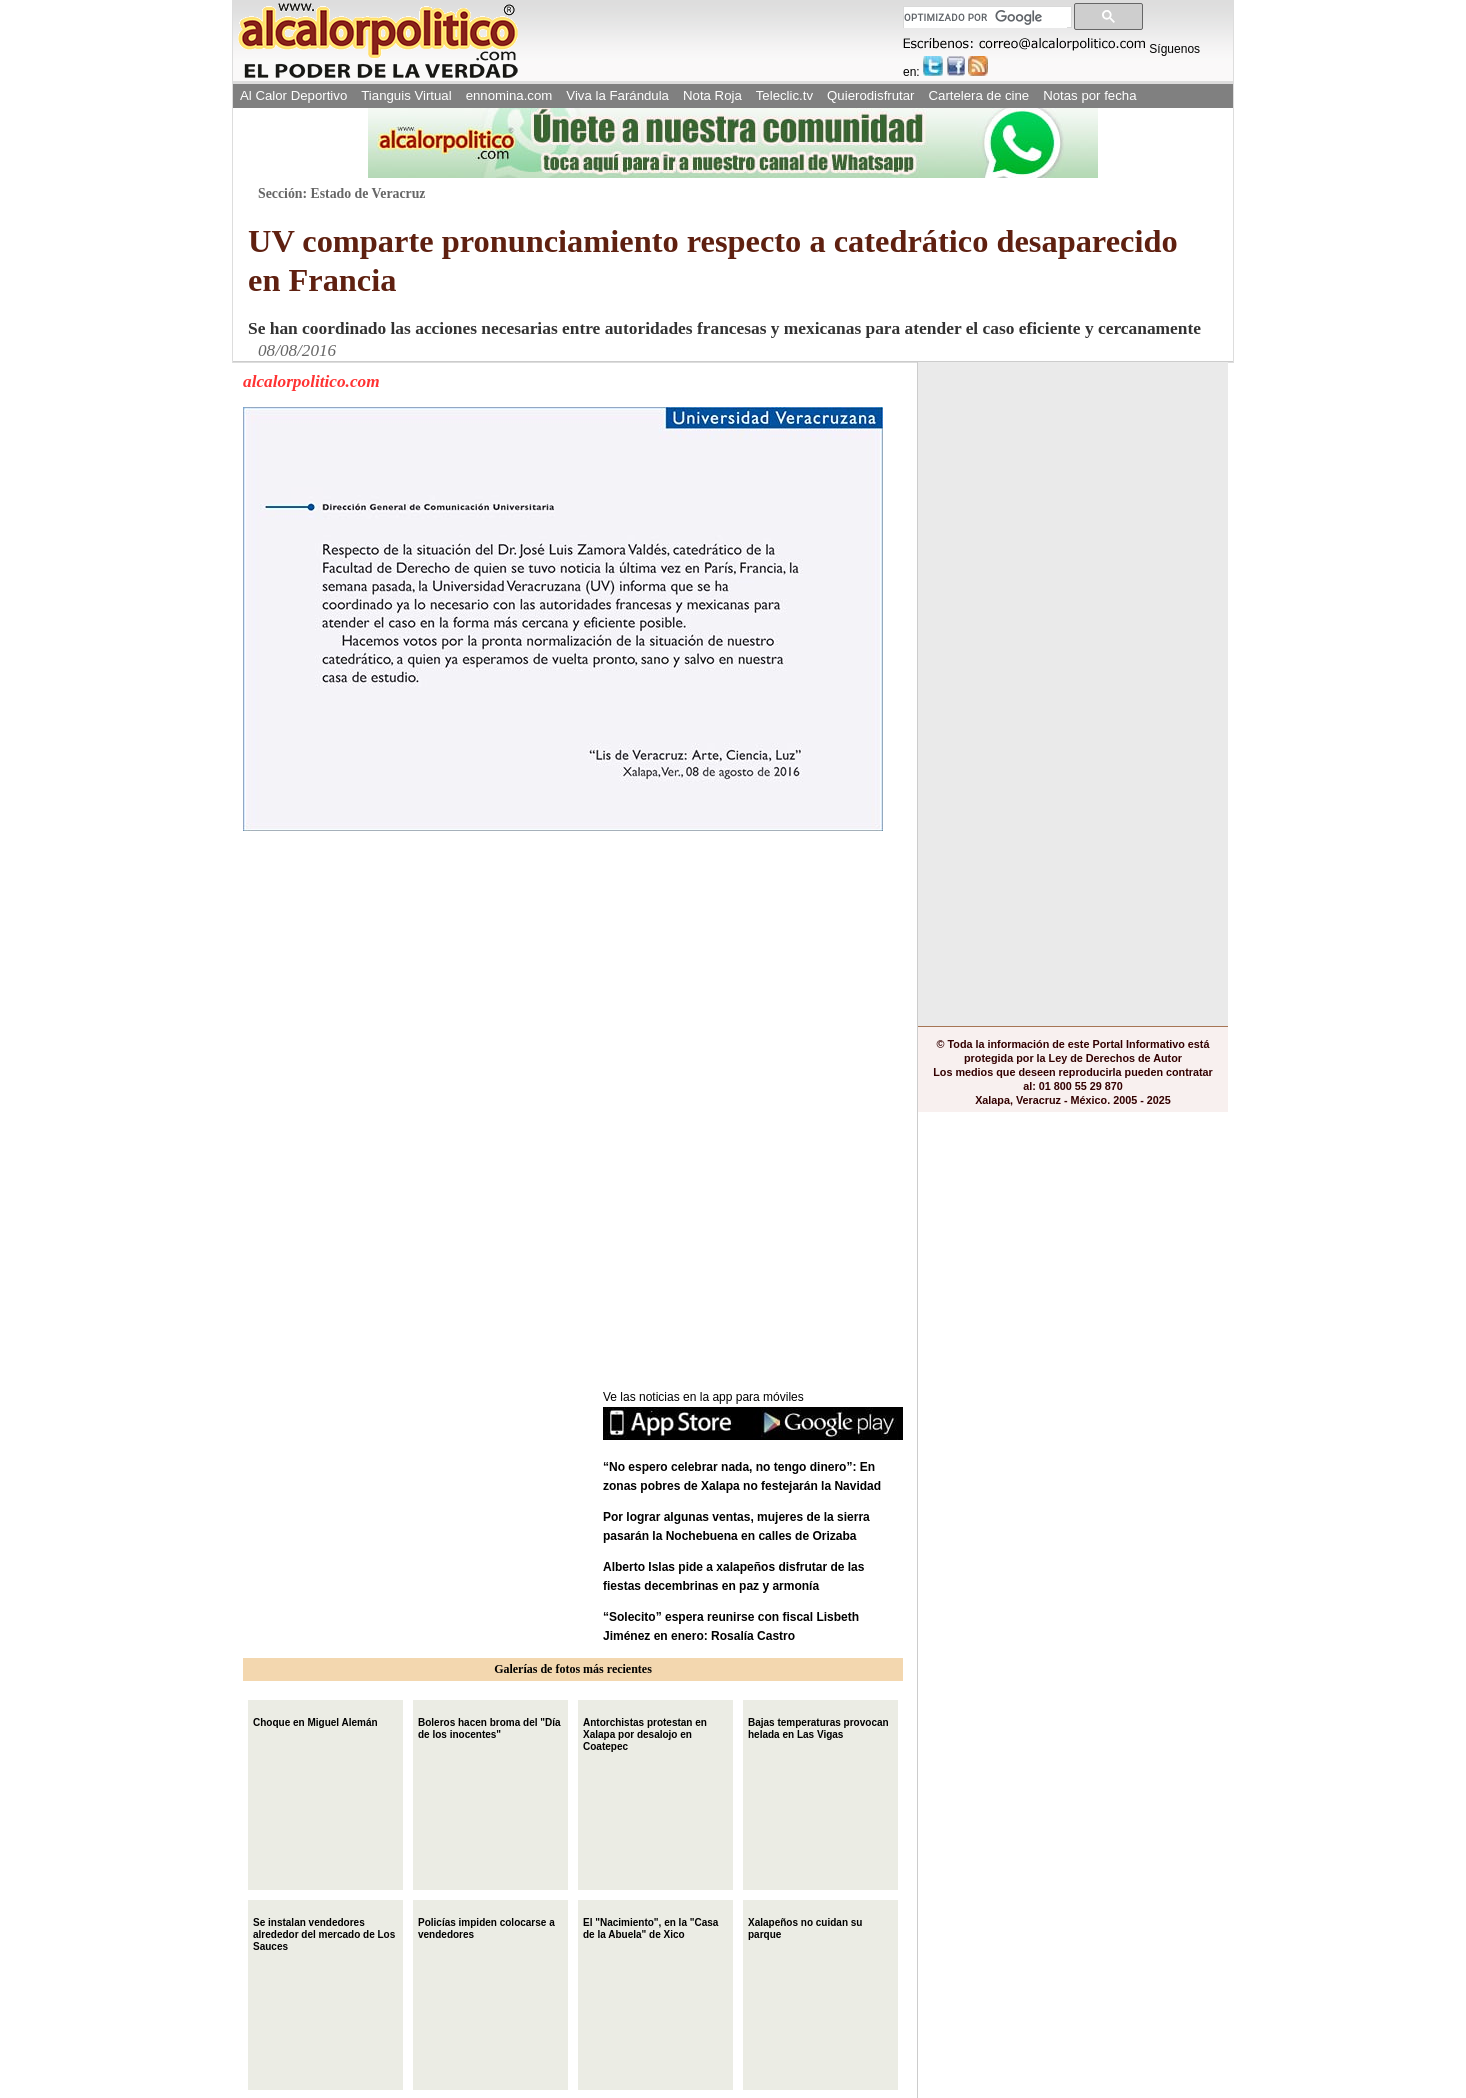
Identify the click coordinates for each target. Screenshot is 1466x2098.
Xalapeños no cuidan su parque (805, 1926)
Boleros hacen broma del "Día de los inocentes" (489, 1726)
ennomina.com (509, 95)
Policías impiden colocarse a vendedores (486, 1926)
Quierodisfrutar (870, 95)
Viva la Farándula (617, 95)
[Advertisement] (393, 966)
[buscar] (985, 17)
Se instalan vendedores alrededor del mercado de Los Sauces (324, 1932)
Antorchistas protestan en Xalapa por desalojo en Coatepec (645, 1732)
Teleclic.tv (784, 95)
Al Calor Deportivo (293, 95)
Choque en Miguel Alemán (315, 1720)
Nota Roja (712, 95)
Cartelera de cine (979, 95)
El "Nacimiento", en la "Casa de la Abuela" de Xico (650, 1926)
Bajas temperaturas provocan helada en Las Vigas (818, 1726)
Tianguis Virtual (406, 95)
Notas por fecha (1089, 95)
